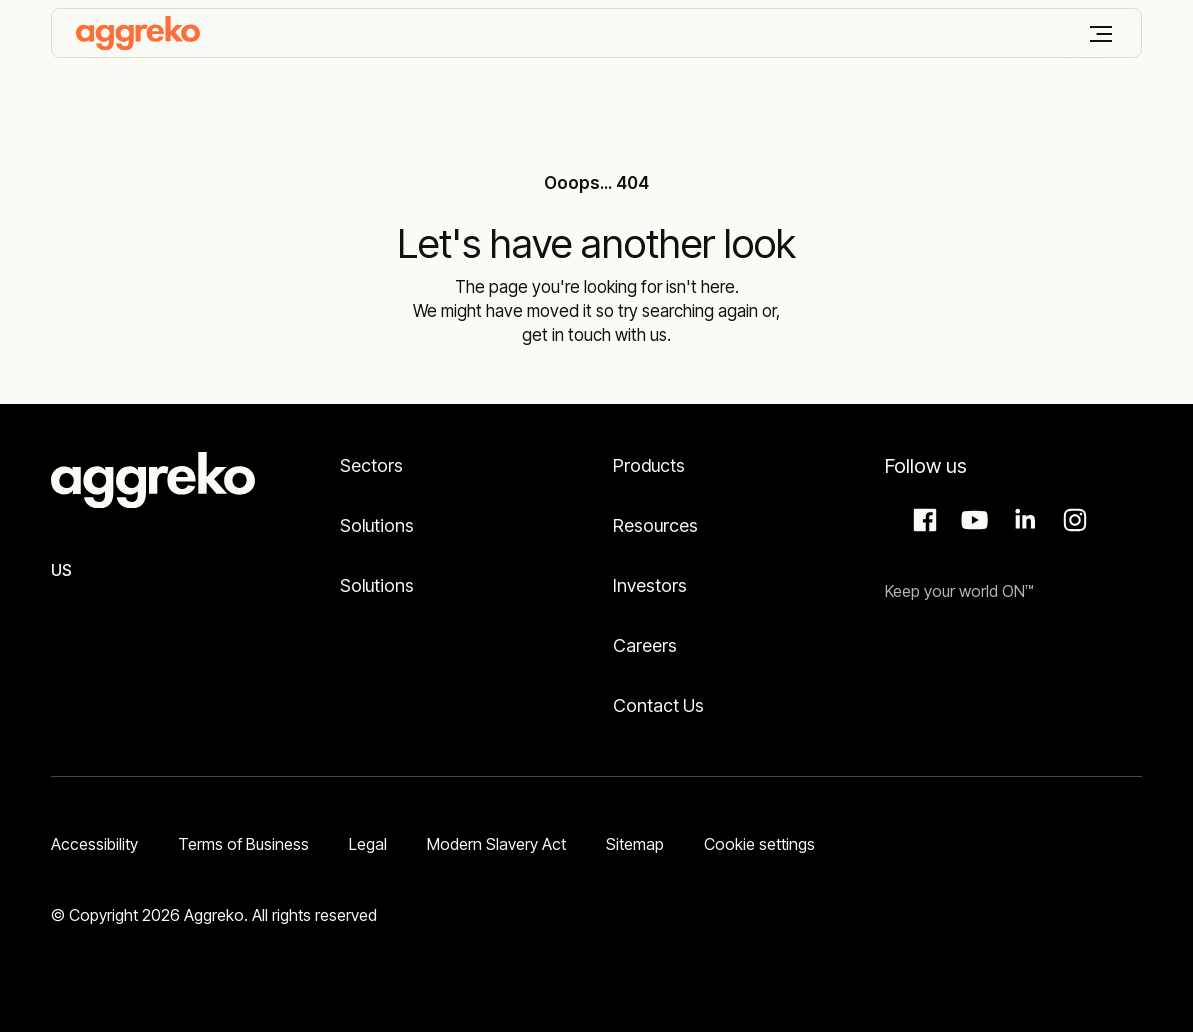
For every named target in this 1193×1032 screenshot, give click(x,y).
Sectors (371, 465)
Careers (645, 645)
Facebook (922, 520)
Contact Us (658, 705)
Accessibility (94, 844)
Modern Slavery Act (496, 844)
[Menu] (1101, 34)
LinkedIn (1022, 520)
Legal (368, 844)
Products (649, 465)
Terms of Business (243, 844)
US (61, 570)
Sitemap (635, 844)
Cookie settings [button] (759, 844)
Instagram (1072, 520)
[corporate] (138, 33)
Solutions (377, 525)
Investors (650, 585)
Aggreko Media (972, 520)
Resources (655, 525)
